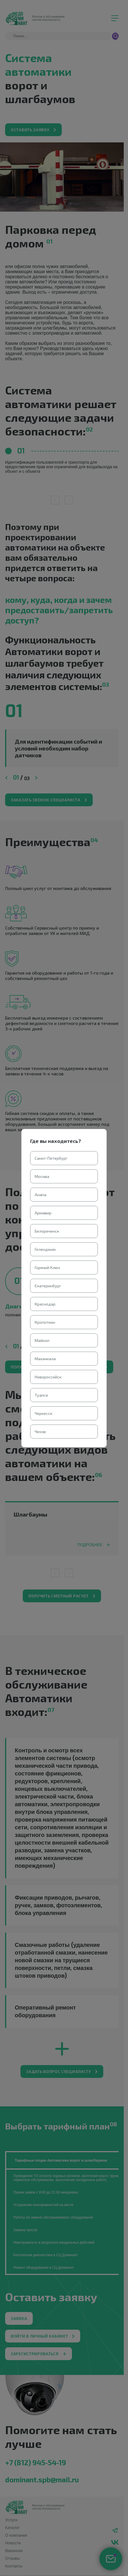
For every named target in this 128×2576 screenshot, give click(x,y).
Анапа (40, 1194)
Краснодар (45, 1304)
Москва (42, 1176)
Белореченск (47, 1231)
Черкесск (43, 1413)
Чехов (40, 1431)
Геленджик (45, 1249)
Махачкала (45, 1358)
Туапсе (41, 1395)
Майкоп (42, 1340)
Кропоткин (45, 1322)
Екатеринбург (48, 1285)
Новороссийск (48, 1376)
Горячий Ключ (47, 1267)
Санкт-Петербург (51, 1158)
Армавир (43, 1212)
